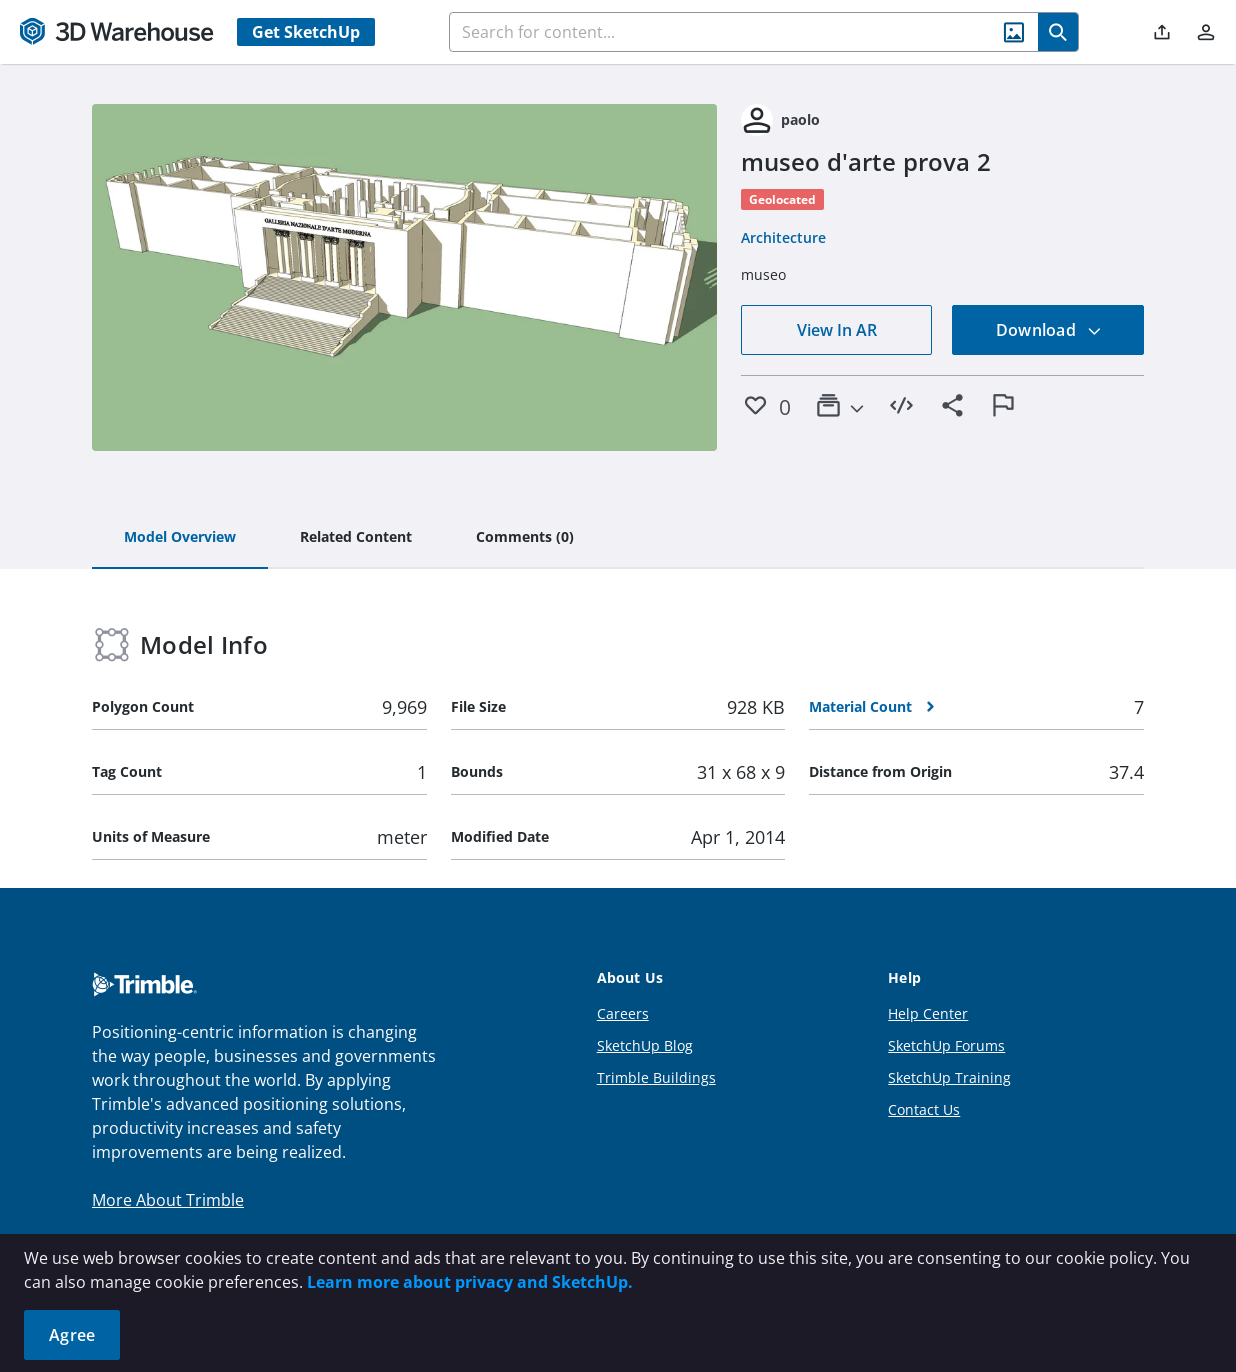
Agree (72, 1335)
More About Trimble (168, 1200)
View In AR (837, 330)
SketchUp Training (949, 1077)
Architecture (783, 237)
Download (1049, 330)
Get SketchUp (306, 32)
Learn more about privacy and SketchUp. (470, 1282)
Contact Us (924, 1109)
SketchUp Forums (946, 1045)
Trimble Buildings (656, 1077)
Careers (623, 1013)
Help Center (928, 1013)
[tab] (180, 538)
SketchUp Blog (645, 1045)
